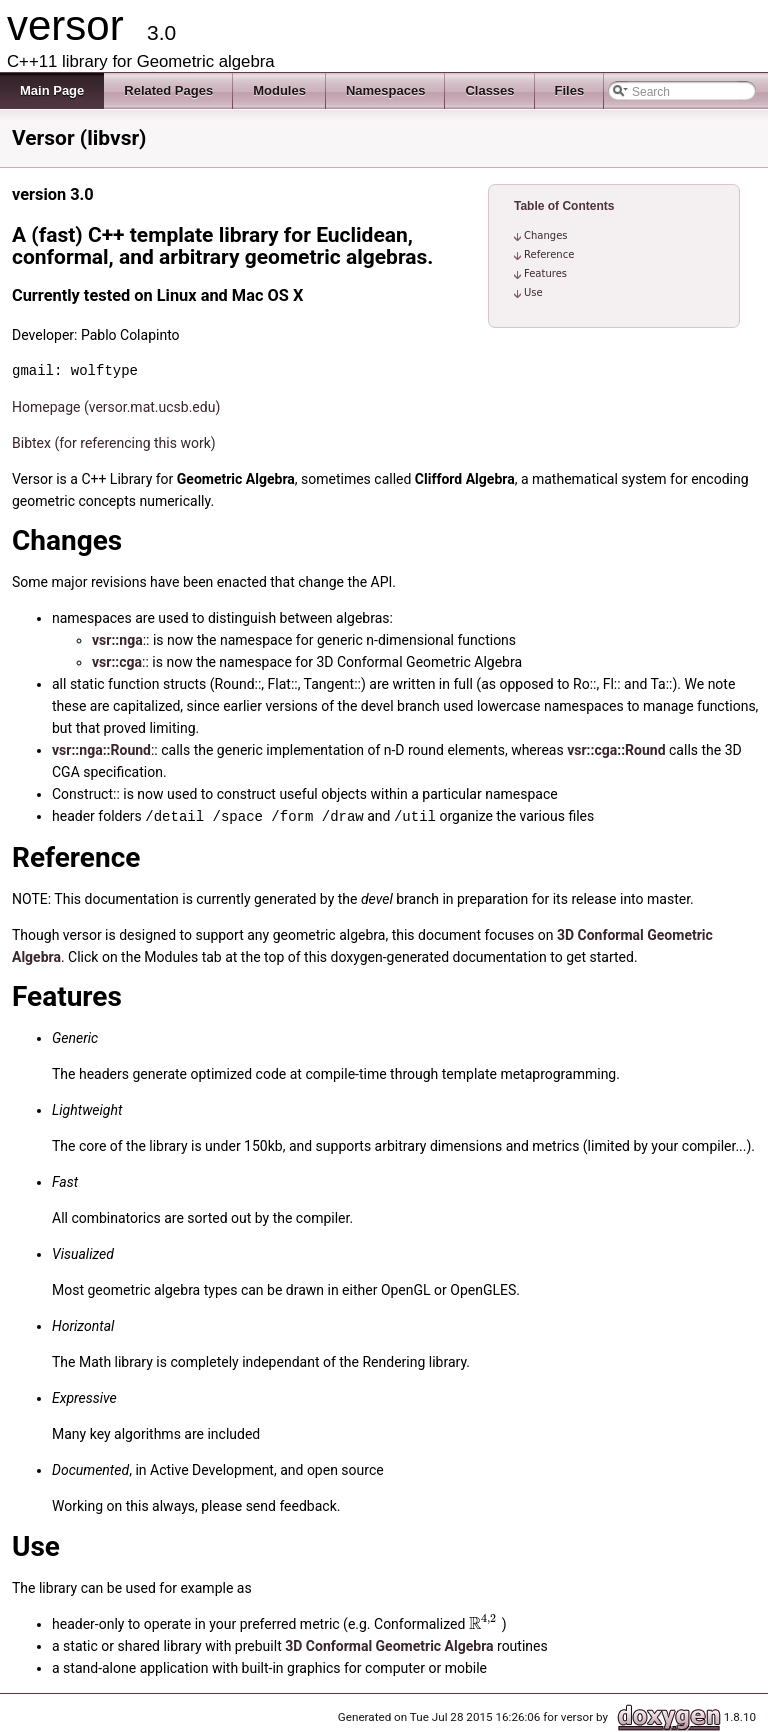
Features (545, 273)
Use (533, 292)
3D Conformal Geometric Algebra (389, 1645)
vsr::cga (117, 662)
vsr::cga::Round (616, 750)
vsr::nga (117, 640)
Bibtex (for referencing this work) (114, 443)
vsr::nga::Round (101, 750)
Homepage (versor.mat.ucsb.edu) (116, 407)
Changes (546, 235)
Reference (549, 254)
